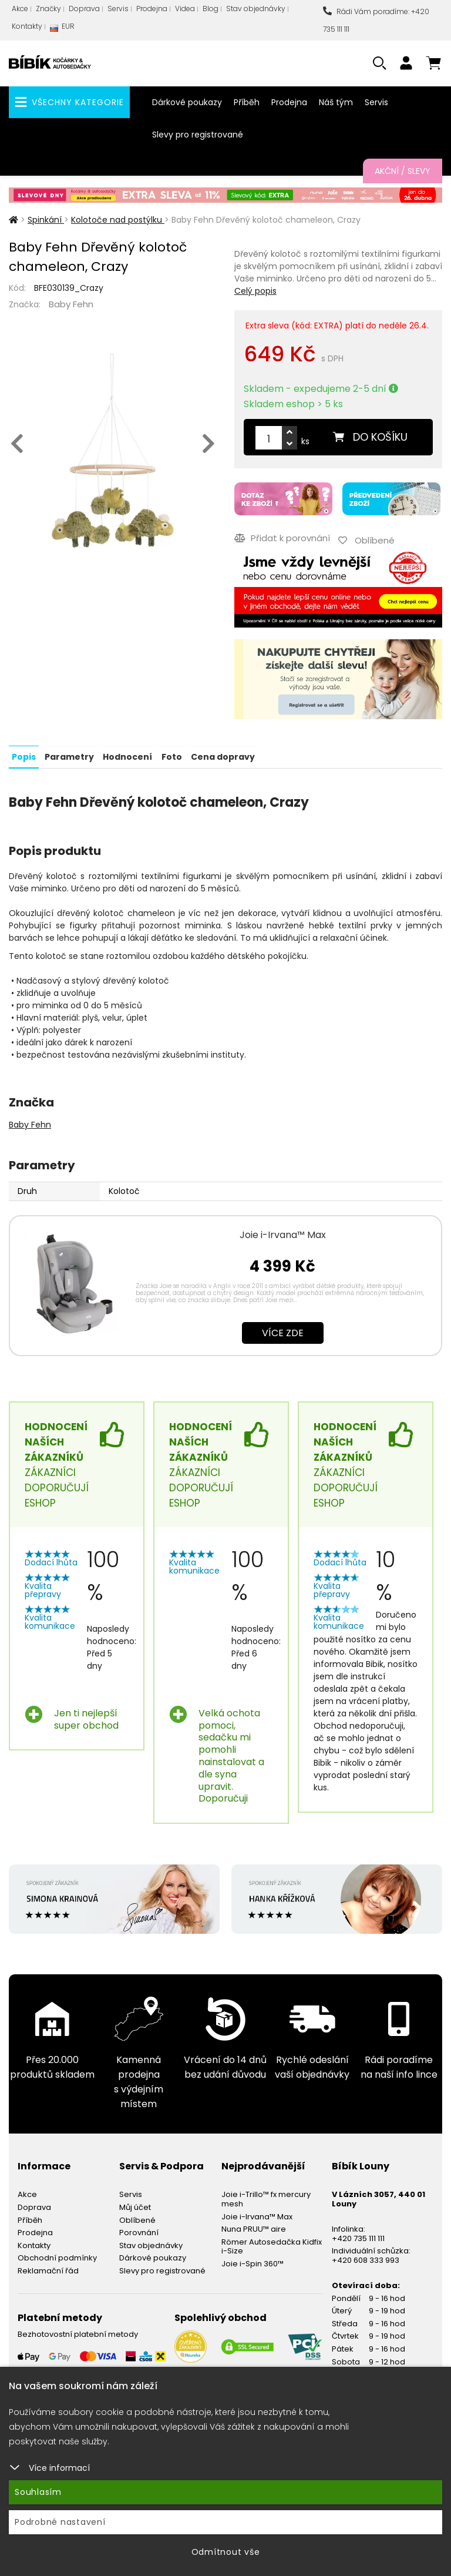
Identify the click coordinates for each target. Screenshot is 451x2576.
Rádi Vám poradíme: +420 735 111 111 (376, 20)
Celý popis (255, 291)
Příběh (247, 102)
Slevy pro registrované (197, 134)
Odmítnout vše (225, 2552)
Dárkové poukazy (187, 102)
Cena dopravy (222, 755)
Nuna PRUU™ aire (253, 2227)
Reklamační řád (48, 2269)
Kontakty (27, 26)
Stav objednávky (255, 9)
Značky (48, 9)
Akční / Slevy (402, 171)
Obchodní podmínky (57, 2256)
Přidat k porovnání (282, 537)
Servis (118, 9)
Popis (24, 755)
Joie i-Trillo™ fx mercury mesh (266, 2198)
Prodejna (151, 9)
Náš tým (336, 102)
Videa (185, 9)
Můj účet (135, 2206)
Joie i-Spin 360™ (252, 2262)
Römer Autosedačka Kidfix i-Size (271, 2245)
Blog (210, 9)
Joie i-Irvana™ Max (283, 1233)
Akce (20, 9)
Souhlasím (38, 2492)
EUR (62, 29)
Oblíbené (137, 2218)
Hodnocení (127, 755)
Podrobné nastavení (60, 2522)
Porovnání (139, 2231)
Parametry (69, 755)
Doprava (84, 9)
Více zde (283, 1331)
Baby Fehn (71, 304)
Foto (171, 755)
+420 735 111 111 (358, 2236)
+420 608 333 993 (365, 2259)
